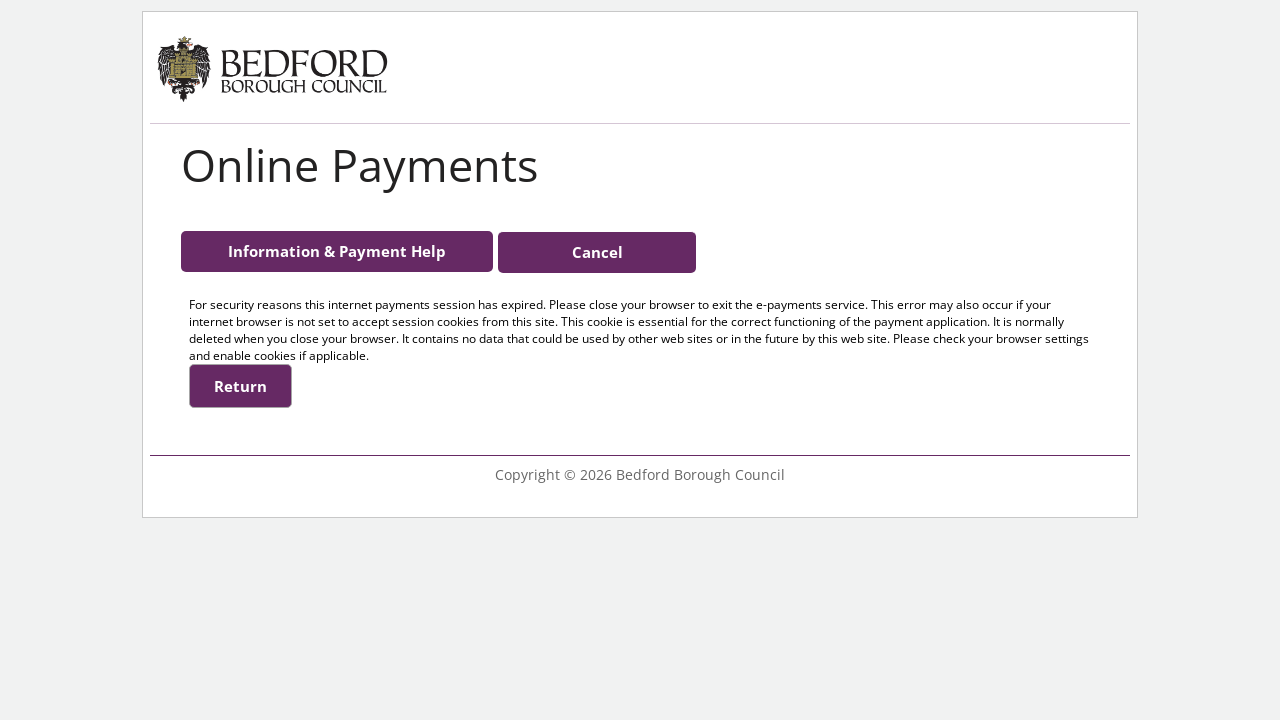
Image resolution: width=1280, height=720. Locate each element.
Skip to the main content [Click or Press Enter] (30, 15)
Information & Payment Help (337, 251)
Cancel (597, 252)
